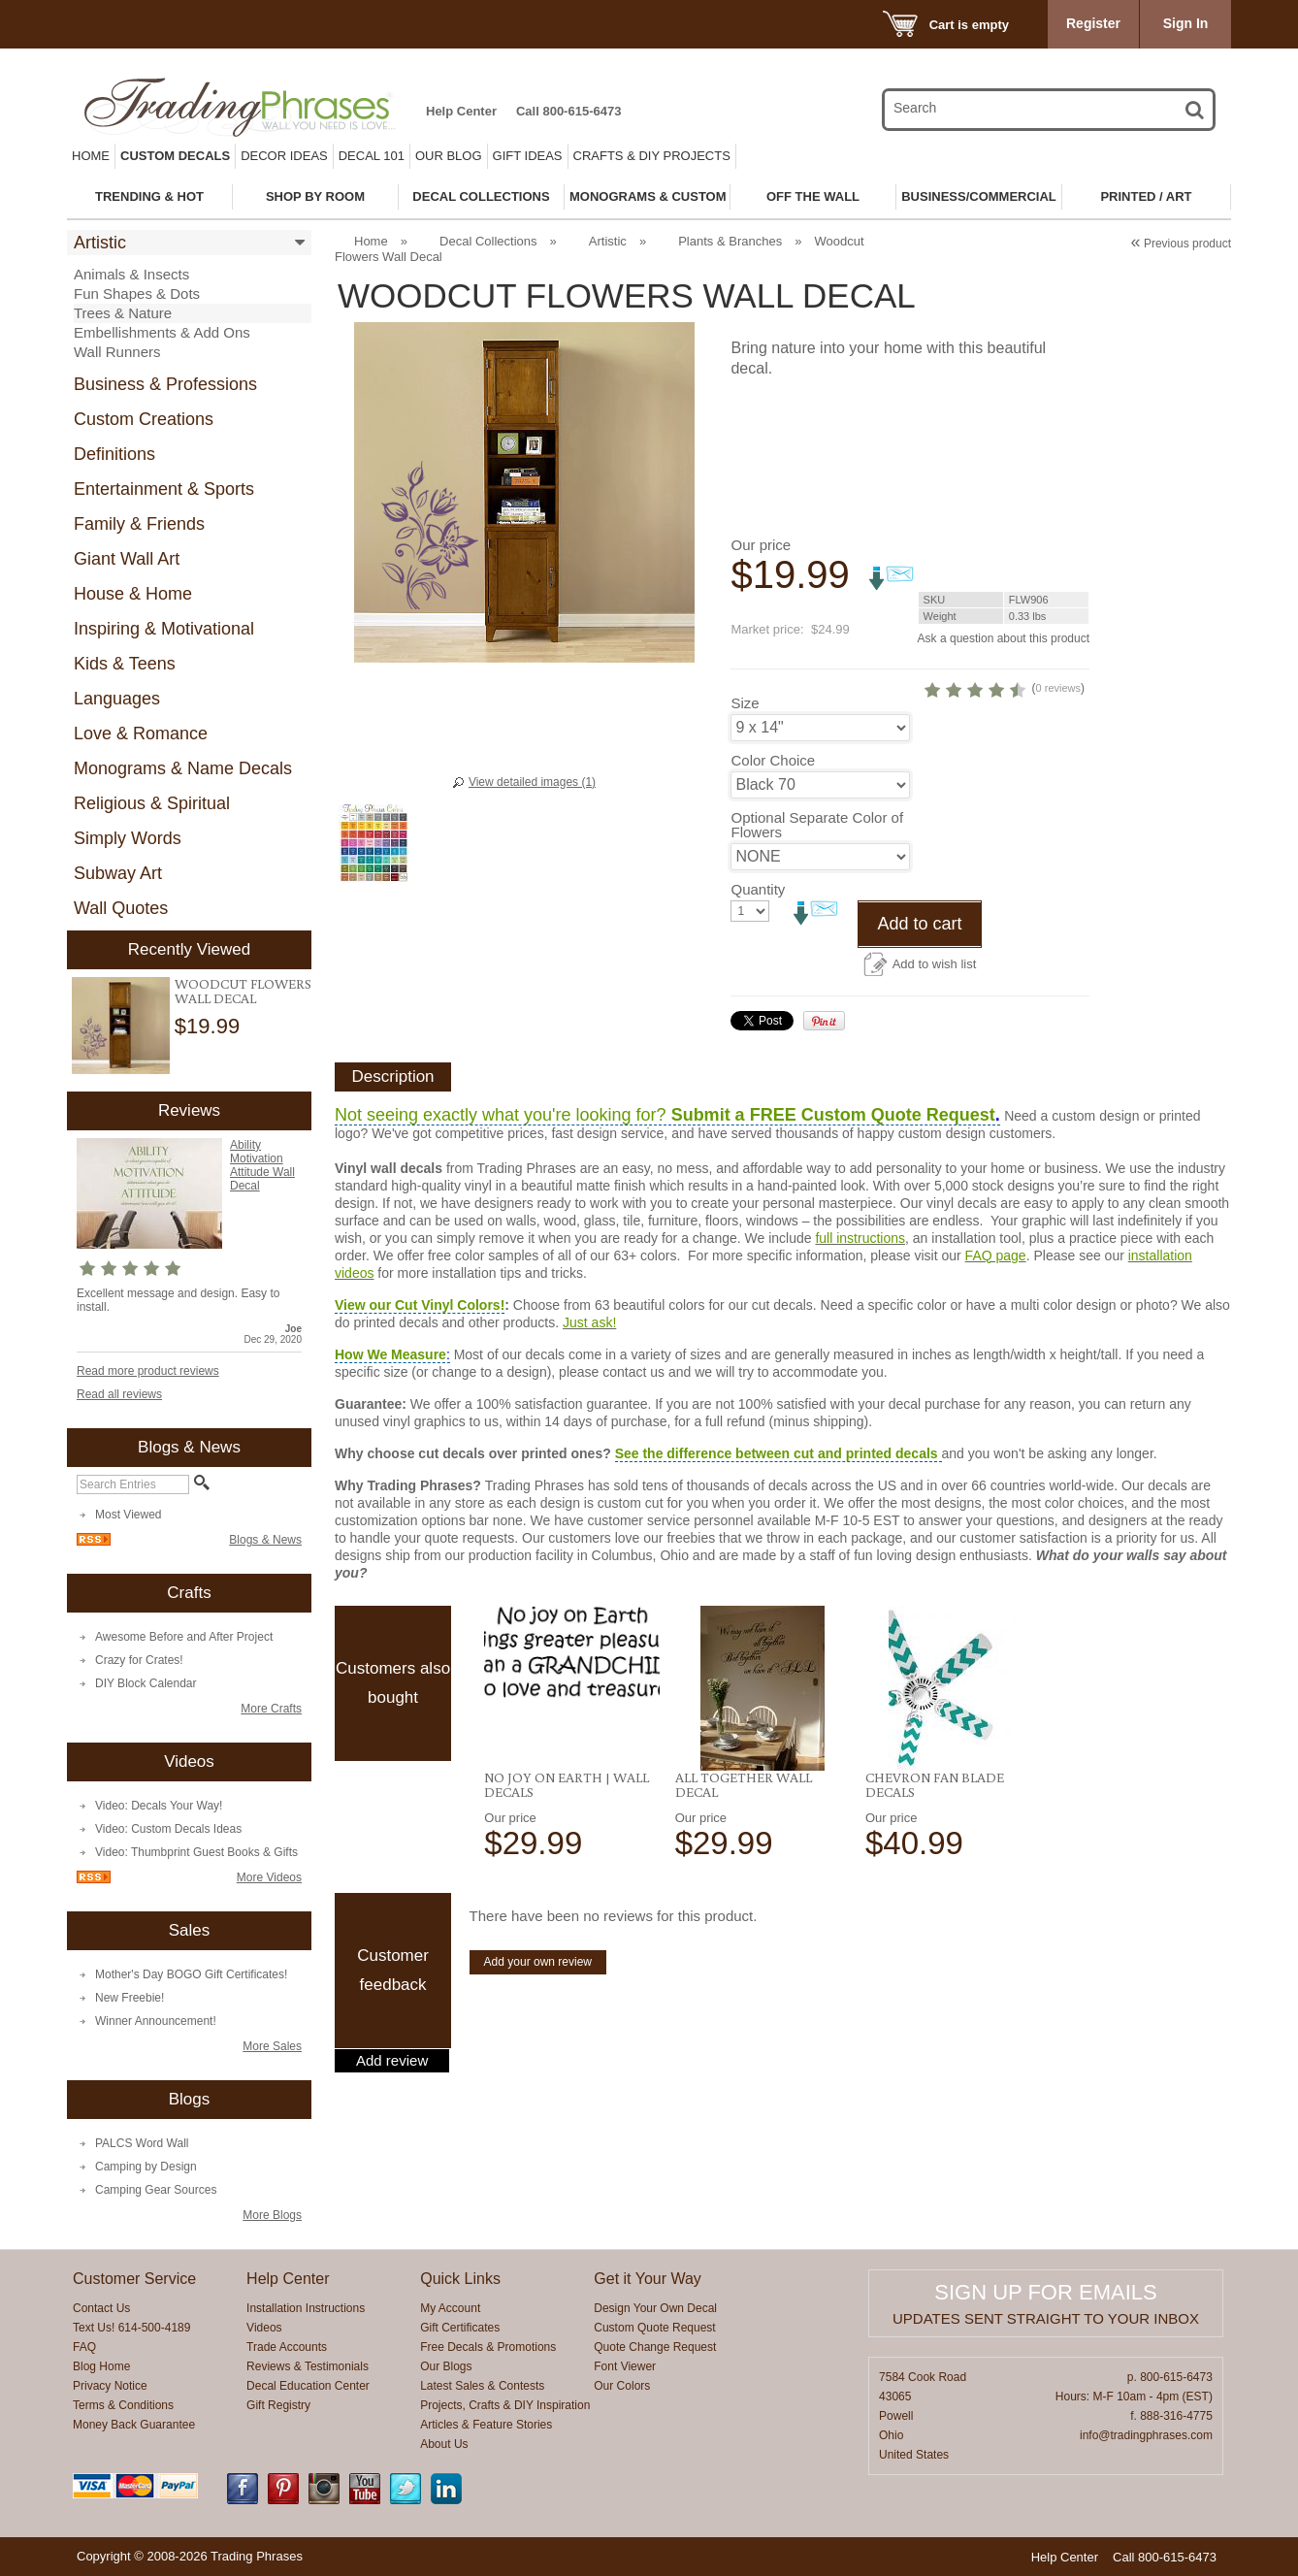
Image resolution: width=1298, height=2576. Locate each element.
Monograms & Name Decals (183, 768)
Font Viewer (625, 2366)
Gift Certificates (460, 2327)
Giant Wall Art (126, 559)
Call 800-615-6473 (568, 111)
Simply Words (127, 838)
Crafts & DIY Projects (651, 155)
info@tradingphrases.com (1146, 2435)
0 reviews (1058, 688)
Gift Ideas (528, 155)
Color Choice (772, 760)
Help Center (461, 111)
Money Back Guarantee (134, 2424)
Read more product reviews (148, 1371)
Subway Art (118, 873)
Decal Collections (487, 241)
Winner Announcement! (155, 2021)
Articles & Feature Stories (486, 2424)
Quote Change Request (655, 2347)
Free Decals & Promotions (488, 2347)
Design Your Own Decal (655, 2308)
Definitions (114, 454)
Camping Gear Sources (155, 2190)
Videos (263, 2327)
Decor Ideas (284, 155)
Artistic (100, 242)
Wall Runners (117, 351)
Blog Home (101, 2366)
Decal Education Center (308, 2386)
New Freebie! (129, 1998)
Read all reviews (119, 1394)
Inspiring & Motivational (164, 628)
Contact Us (101, 2308)
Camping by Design (146, 2166)
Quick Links (460, 2278)
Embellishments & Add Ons (162, 332)
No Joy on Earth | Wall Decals (566, 1785)
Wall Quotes (121, 908)
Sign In (1186, 23)
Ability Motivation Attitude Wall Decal (262, 1165)
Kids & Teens (125, 663)
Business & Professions (165, 384)
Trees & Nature (123, 313)
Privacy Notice (110, 2386)
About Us (444, 2444)
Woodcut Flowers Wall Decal (243, 991)
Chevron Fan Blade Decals (934, 1785)
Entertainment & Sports (164, 489)
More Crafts (271, 1708)
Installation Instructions (305, 2308)
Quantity (757, 889)
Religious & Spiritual (152, 803)
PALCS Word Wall (141, 2143)
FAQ (84, 2347)
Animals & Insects (131, 274)
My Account (450, 2308)
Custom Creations (143, 419)
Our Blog (448, 155)
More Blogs (272, 2215)
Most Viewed (128, 1514)
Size (744, 703)
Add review (392, 2061)
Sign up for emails (1045, 2292)
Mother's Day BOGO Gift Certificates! (191, 1974)
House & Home (133, 593)
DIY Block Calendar (146, 1683)
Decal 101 (372, 155)
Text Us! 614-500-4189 (131, 2327)
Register (1093, 23)
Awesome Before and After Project (184, 1637)
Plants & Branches (730, 241)
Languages (117, 698)
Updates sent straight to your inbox (1045, 2318)
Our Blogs (445, 2366)
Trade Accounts (286, 2347)
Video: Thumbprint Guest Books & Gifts (196, 1852)
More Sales (272, 2046)
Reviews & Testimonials (307, 2366)
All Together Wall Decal (743, 1785)
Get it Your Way (647, 2278)
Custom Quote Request (654, 2327)
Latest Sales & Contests (482, 2386)
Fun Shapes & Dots (137, 293)
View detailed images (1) (532, 782)
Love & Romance (141, 733)
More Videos (269, 1877)
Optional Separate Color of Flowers (816, 824)
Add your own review (538, 1962)
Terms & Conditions (123, 2405)
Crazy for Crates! (139, 1660)
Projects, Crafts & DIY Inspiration (505, 2405)
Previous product (1181, 243)
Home (91, 155)
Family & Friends (139, 524)
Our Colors (622, 2386)
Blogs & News (265, 1540)
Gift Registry (278, 2405)
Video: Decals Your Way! (158, 1805)
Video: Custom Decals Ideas (168, 1829)
